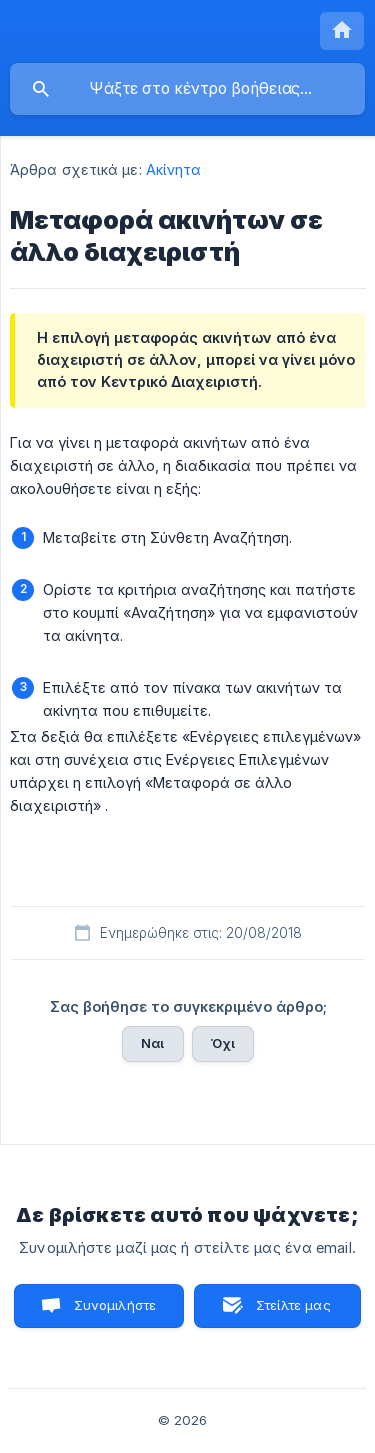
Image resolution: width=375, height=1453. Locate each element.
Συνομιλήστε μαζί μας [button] (113, 1312)
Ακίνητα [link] (174, 169)
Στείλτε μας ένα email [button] (288, 1312)
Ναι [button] (152, 1043)
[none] (342, 31)
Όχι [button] (223, 1043)
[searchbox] (187, 89)
